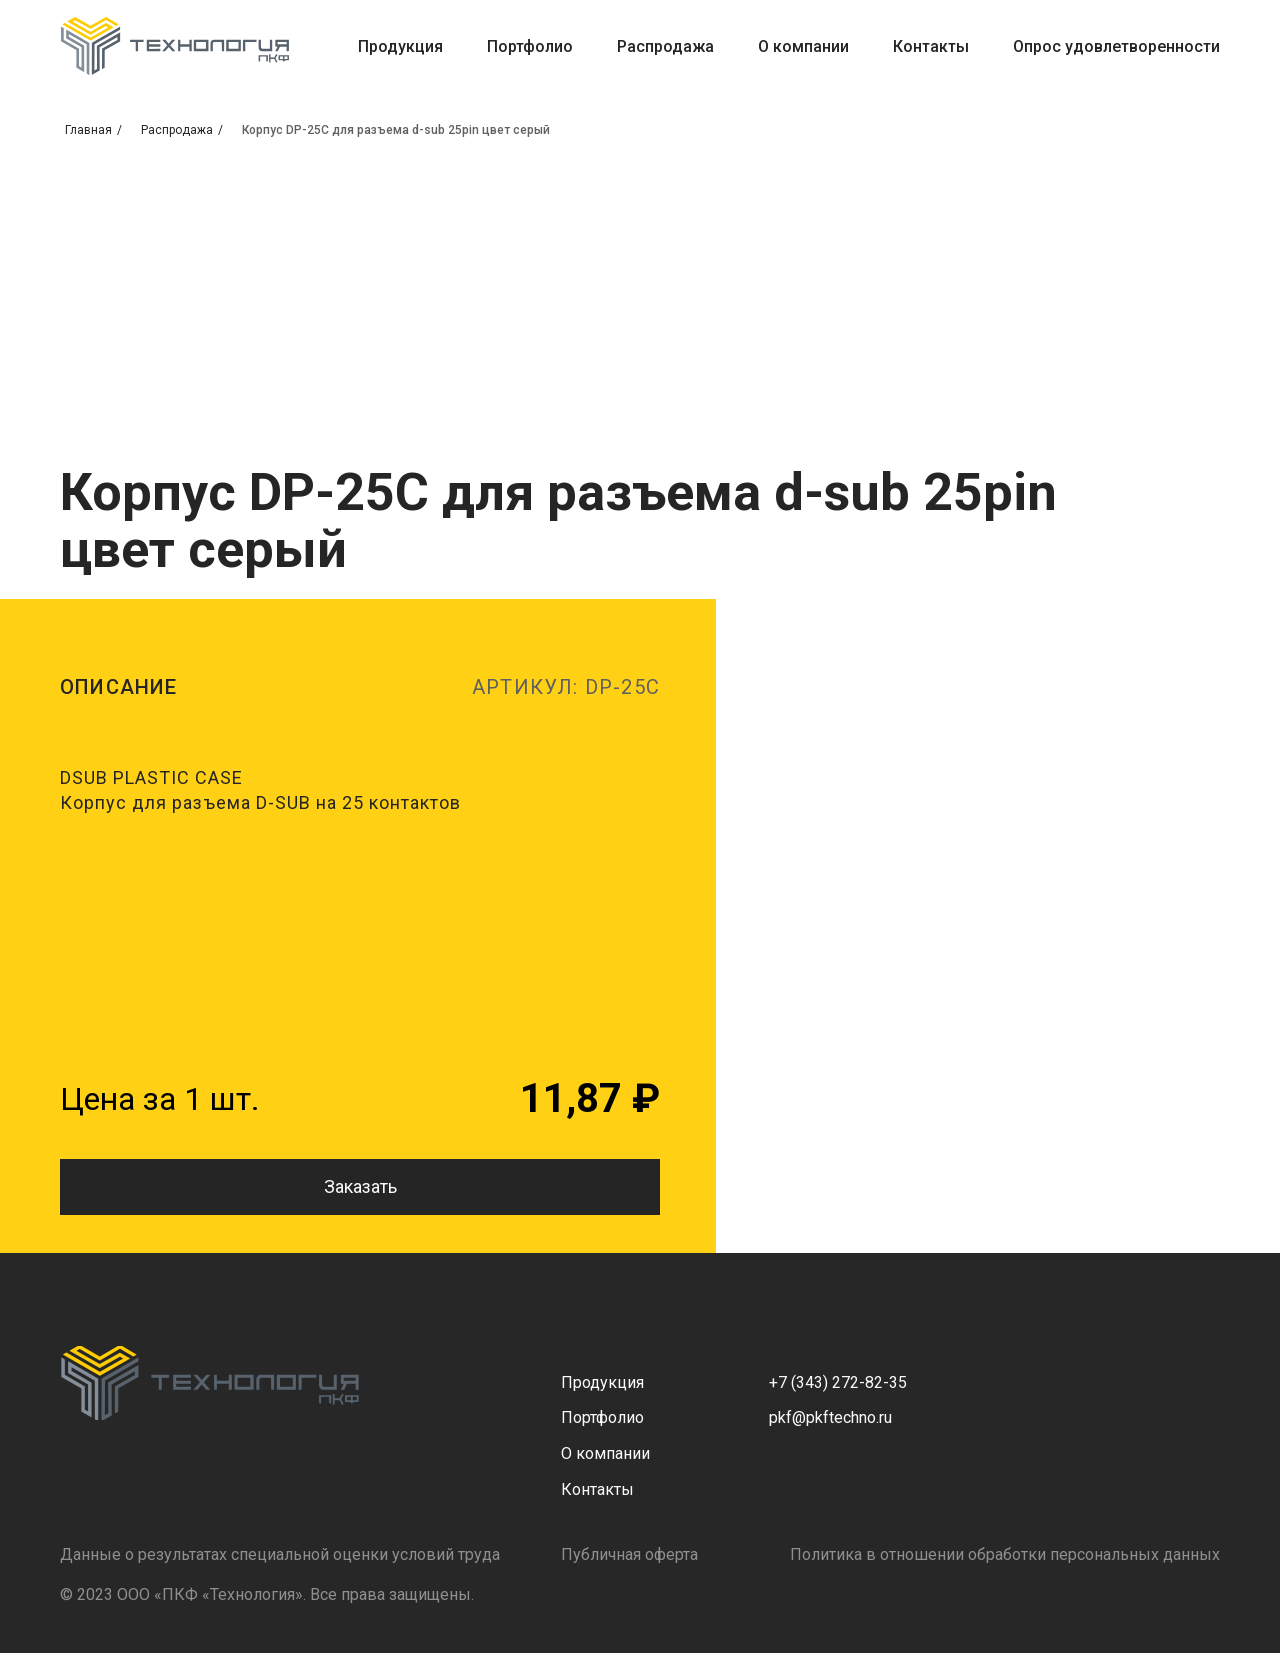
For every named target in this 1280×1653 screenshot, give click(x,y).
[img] (210, 1383)
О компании (803, 46)
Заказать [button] (360, 1186)
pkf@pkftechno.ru (830, 1417)
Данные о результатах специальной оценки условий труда (280, 1554)
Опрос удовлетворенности (1116, 46)
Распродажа (665, 46)
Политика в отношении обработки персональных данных (1005, 1554)
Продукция (400, 46)
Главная (88, 130)
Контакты (931, 46)
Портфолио (530, 46)
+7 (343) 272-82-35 (838, 1382)
